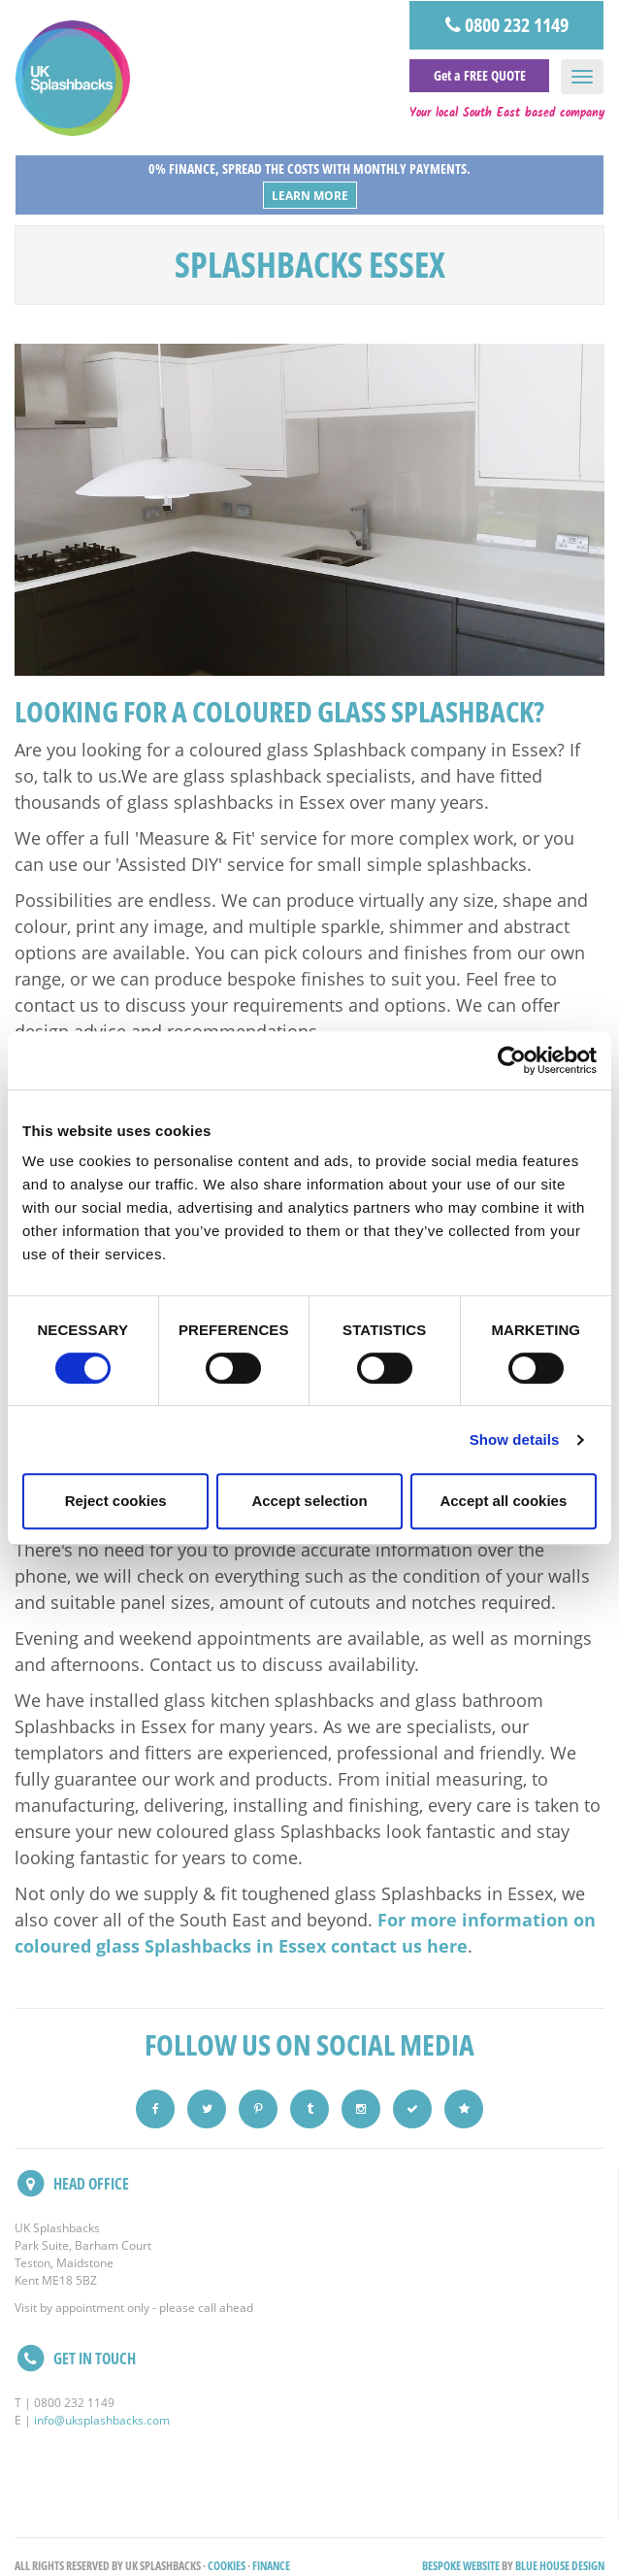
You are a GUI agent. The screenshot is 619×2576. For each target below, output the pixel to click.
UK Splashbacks (73, 78)
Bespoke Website (461, 2566)
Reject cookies (116, 1500)
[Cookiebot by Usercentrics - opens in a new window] (512, 1060)
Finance (271, 2566)
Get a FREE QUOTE (480, 75)
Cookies (226, 2566)
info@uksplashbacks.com (102, 2420)
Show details (515, 1439)
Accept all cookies (503, 1500)
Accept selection (309, 1500)
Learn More (310, 195)
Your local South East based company (506, 113)
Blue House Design (559, 2566)
